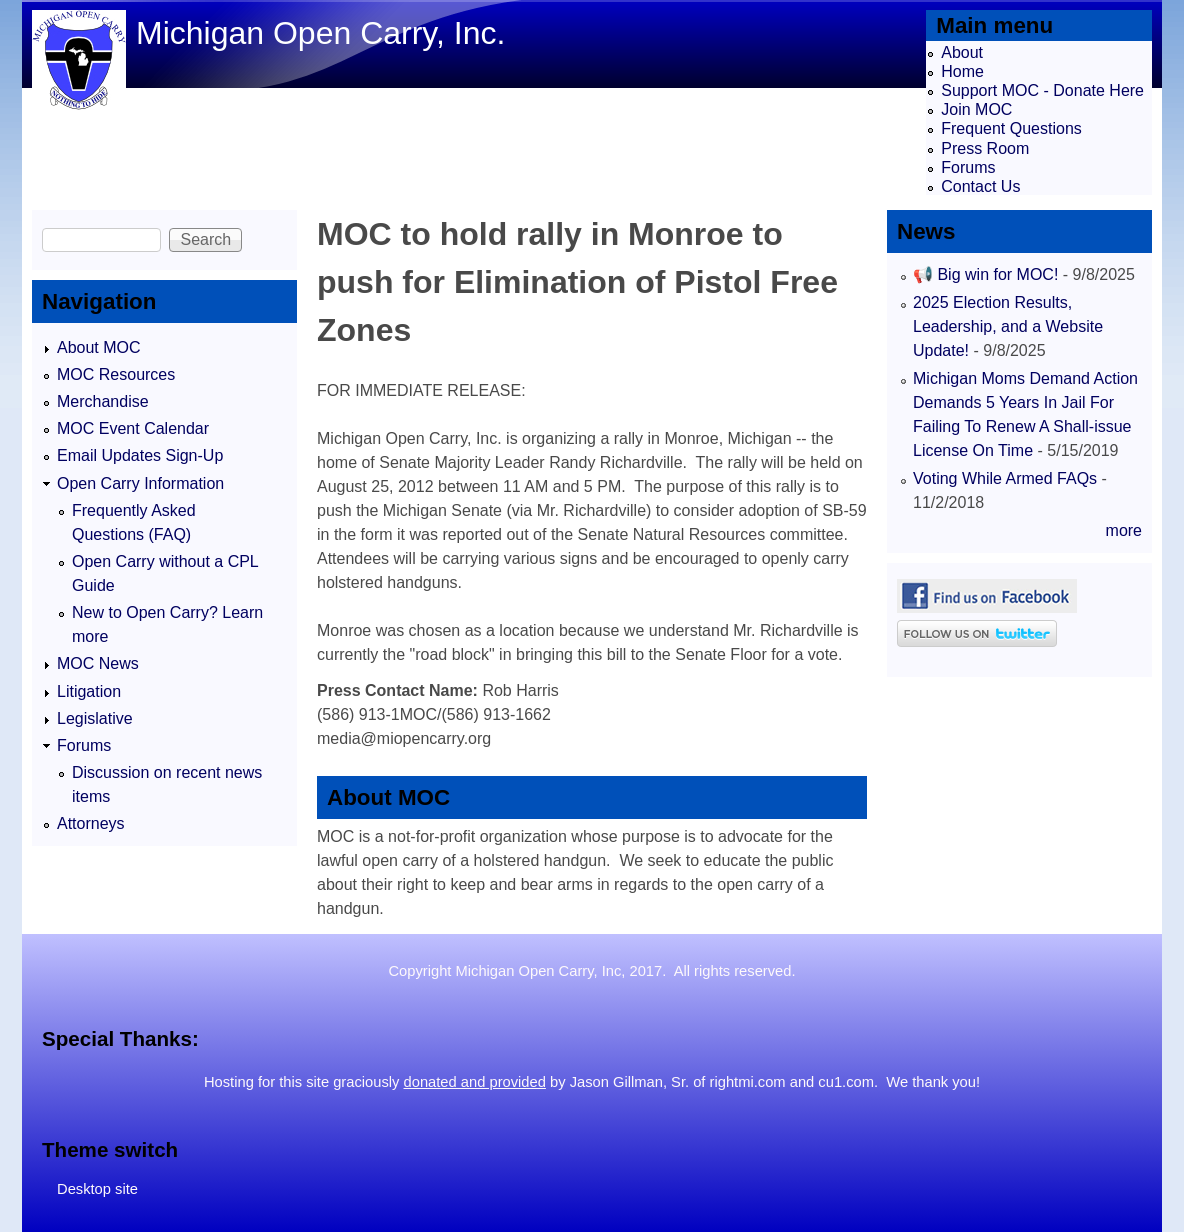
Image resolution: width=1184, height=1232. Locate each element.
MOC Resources (116, 374)
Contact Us (980, 186)
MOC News (98, 663)
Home (962, 71)
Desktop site (97, 1189)
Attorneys (91, 823)
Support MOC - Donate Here (1042, 90)
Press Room (985, 148)
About (962, 52)
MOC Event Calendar (133, 428)
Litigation (89, 691)
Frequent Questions (1011, 128)
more (1124, 530)
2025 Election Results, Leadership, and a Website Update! (1008, 326)
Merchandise (103, 401)
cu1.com (846, 1082)
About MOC (99, 347)
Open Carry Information (140, 483)
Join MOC (976, 109)
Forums (968, 167)
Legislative (95, 718)
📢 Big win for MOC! (988, 274)
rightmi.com (748, 1082)
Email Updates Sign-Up (140, 455)
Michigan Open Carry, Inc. (320, 33)
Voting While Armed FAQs (1005, 478)
